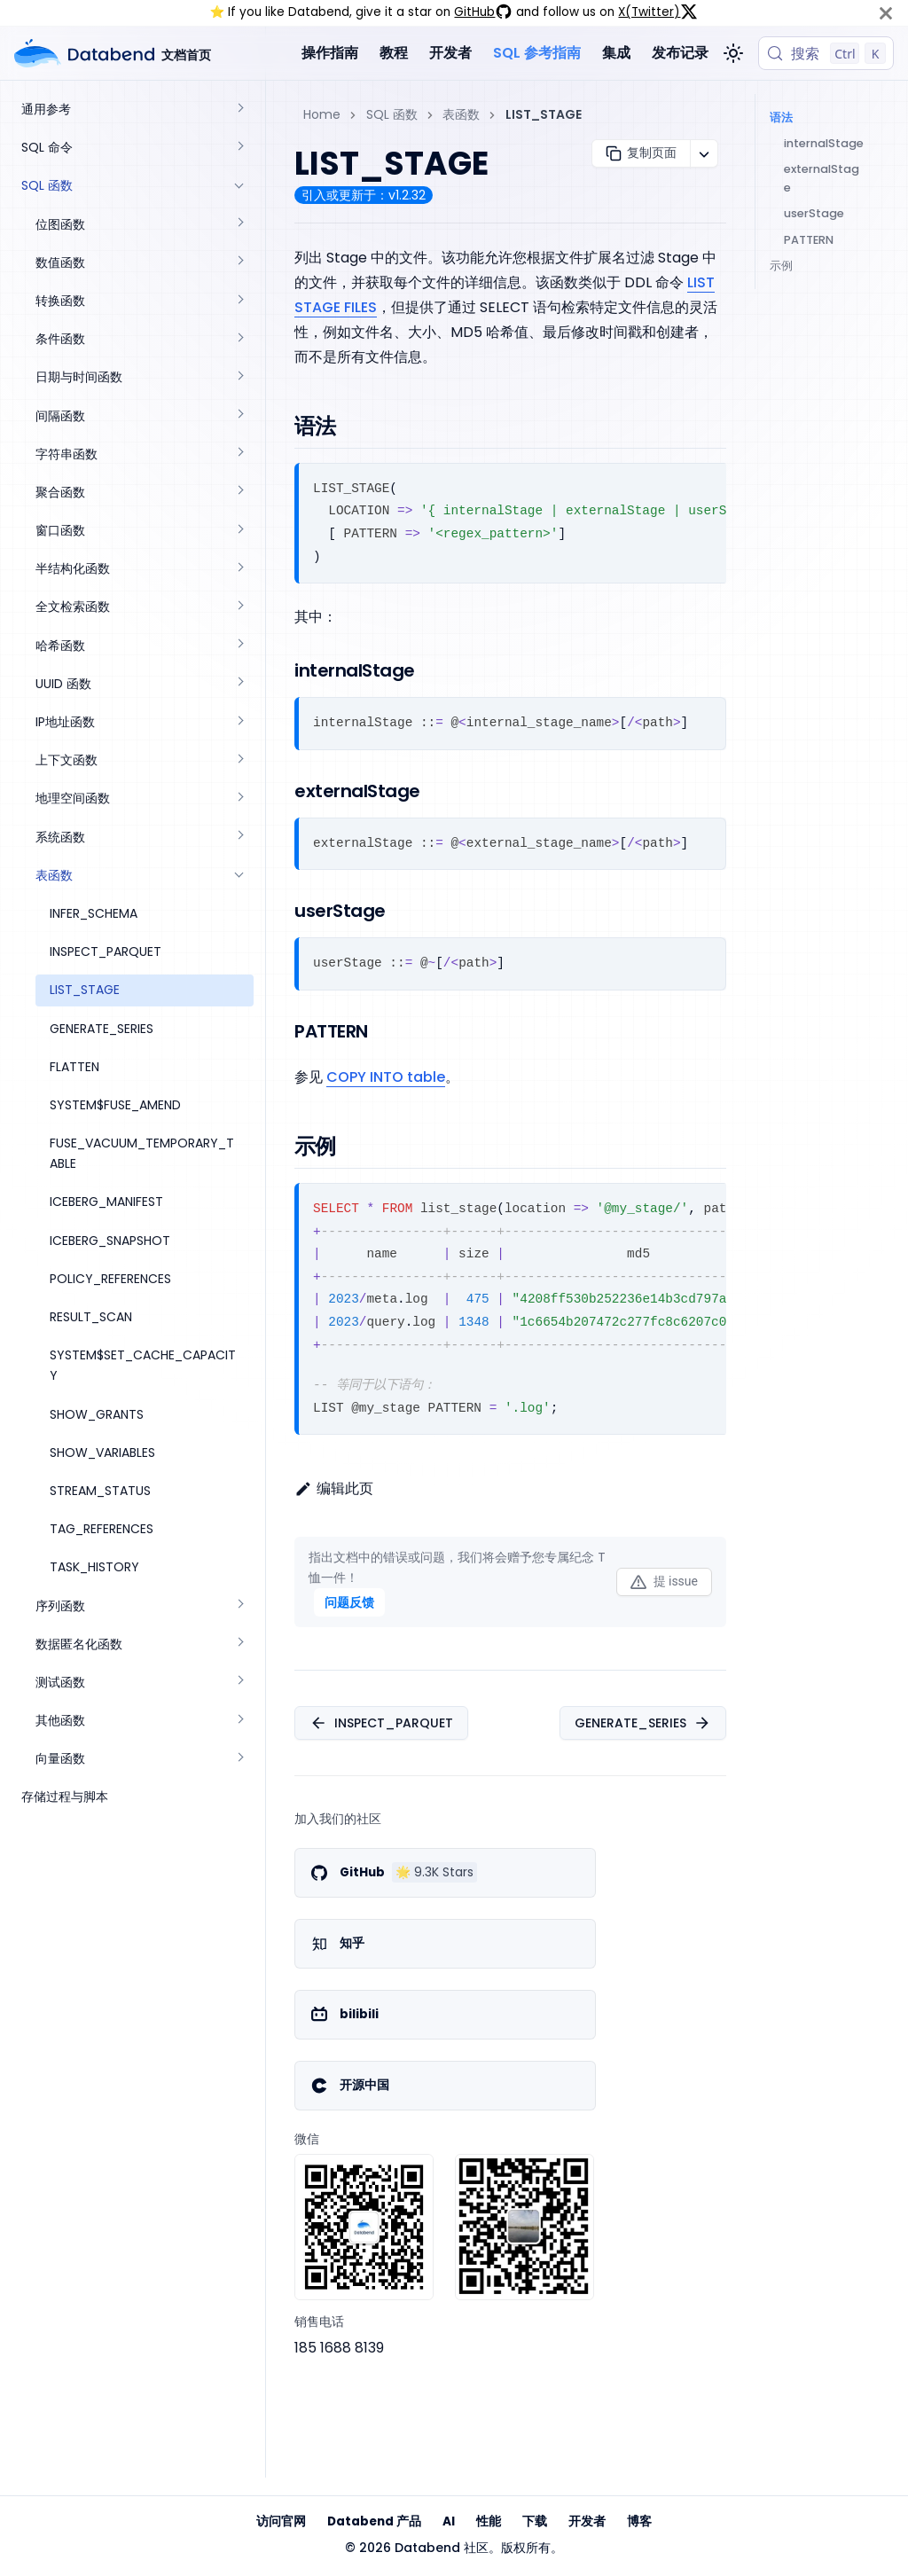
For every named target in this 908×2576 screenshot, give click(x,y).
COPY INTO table (385, 1077)
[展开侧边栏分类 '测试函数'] (239, 1682)
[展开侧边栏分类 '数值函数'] (239, 262)
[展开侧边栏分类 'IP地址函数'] (239, 722)
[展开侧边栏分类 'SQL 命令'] (239, 147)
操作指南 (329, 53)
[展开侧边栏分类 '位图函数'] (239, 224)
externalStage (821, 178)
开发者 (450, 53)
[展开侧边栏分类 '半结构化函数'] (239, 568)
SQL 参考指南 (537, 53)
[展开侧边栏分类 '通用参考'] (239, 109)
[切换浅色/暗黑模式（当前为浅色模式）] (733, 53)
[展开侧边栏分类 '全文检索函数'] (239, 606)
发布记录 (680, 53)
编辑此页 (333, 1488)
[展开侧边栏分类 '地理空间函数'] (239, 798)
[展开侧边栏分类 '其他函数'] (239, 1720)
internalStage (824, 143)
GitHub (483, 11)
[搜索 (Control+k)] (826, 53)
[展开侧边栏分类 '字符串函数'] (239, 454)
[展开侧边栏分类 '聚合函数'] (239, 492)
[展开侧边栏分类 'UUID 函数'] (239, 684)
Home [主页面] (321, 114)
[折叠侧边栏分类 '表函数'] (239, 875)
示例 (781, 265)
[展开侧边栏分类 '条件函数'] (239, 339)
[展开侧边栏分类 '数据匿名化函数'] (239, 1644)
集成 (616, 53)
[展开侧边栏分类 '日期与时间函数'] (239, 377)
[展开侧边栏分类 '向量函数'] (239, 1758)
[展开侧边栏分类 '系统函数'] (239, 837)
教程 (394, 53)
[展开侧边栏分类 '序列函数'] (239, 1606)
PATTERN (809, 239)
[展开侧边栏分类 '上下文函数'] (239, 760)
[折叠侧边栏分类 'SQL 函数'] (239, 185)
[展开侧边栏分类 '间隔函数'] (239, 416)
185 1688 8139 (339, 2347)
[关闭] (886, 13)
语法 (781, 117)
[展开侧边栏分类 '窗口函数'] (239, 530)
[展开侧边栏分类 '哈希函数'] (239, 646)
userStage (814, 213)
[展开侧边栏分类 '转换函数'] (239, 301)
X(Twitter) (658, 11)
